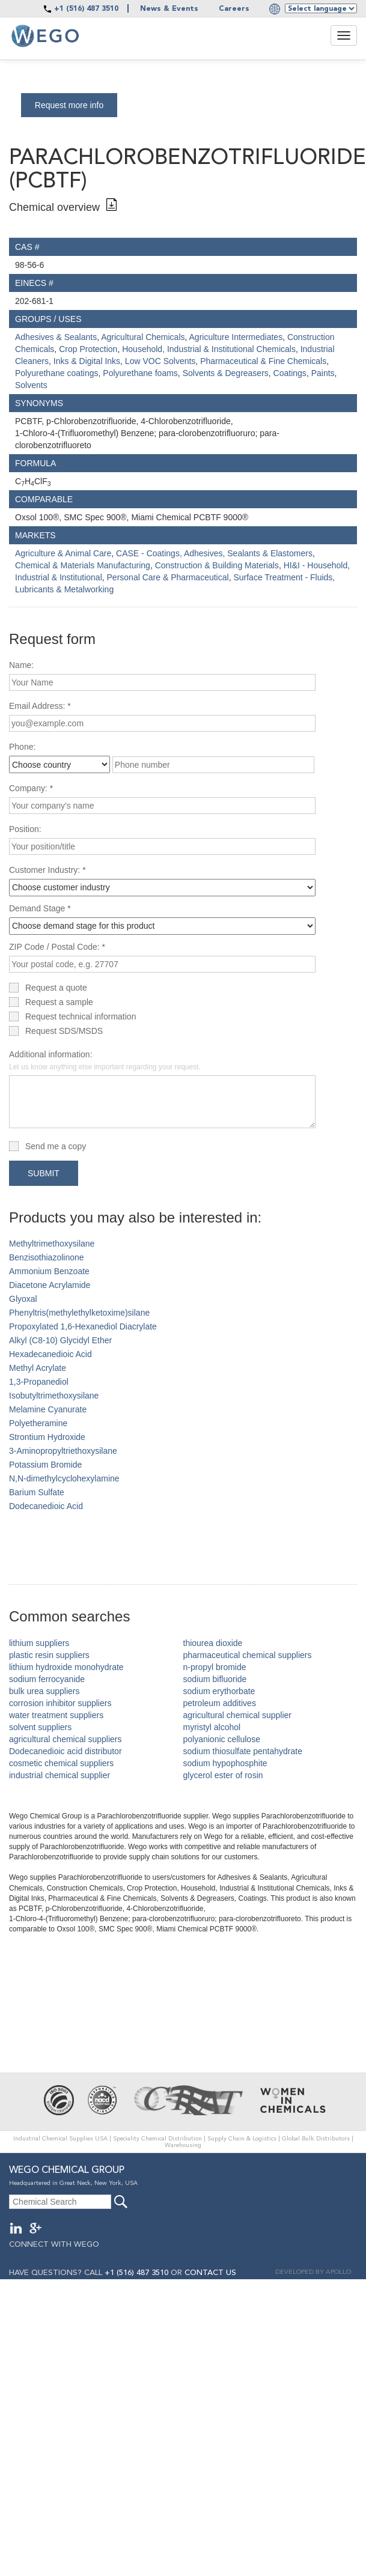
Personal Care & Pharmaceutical (168, 577)
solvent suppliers (40, 1727)
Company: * (31, 788)
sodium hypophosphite (225, 1763)
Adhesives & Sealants (56, 337)
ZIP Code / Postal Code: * (57, 947)
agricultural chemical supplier (237, 1715)
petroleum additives (219, 1703)
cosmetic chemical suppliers (61, 1763)
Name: (21, 665)
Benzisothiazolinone (46, 1257)
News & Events (169, 9)
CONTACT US (210, 2273)
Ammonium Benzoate (49, 1271)
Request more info (69, 105)
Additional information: (105, 1060)
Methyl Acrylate (37, 1368)
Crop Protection (88, 349)
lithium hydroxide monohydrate (66, 1667)
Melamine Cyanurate (48, 1409)
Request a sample (59, 1002)
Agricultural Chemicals (143, 337)
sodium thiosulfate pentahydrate (242, 1751)
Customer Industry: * (47, 870)
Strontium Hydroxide (47, 1437)
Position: (25, 829)
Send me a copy (55, 1146)
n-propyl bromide (214, 1667)
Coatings (290, 373)
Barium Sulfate (36, 1492)
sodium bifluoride (215, 1679)
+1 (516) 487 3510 (86, 9)
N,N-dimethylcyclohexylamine (64, 1478)
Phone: (22, 747)
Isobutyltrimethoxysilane (54, 1395)
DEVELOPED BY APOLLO (313, 2272)
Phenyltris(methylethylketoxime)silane (79, 1312)
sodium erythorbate (219, 1691)
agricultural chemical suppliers (65, 1739)
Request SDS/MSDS (64, 1031)
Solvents (31, 385)
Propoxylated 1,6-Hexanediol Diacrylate (83, 1326)
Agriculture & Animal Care (63, 553)
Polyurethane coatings (57, 373)
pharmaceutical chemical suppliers (247, 1655)
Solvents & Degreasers (226, 373)
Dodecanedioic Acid (46, 1506)
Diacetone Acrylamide (49, 1285)
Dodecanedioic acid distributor (65, 1751)
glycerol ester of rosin (223, 1775)
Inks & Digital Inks (86, 361)
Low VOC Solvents (160, 361)
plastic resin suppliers (49, 1655)
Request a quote (56, 987)
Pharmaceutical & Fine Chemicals (263, 361)
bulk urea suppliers (44, 1691)
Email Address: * (40, 706)
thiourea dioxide (213, 1643)
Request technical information (80, 1016)
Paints (323, 373)
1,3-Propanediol (39, 1382)
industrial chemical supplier (59, 1775)
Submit (43, 1173)
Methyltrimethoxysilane (51, 1243)
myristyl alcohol (212, 1727)
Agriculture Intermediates (236, 337)
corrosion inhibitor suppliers (60, 1703)
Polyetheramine (38, 1423)
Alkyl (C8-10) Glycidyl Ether (60, 1340)
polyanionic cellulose (221, 1739)
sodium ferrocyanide (47, 1679)
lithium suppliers (39, 1643)
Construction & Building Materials (217, 565)
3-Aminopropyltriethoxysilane (63, 1451)
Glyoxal (23, 1299)
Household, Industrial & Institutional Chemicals (209, 349)
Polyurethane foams (140, 373)
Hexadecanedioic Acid (50, 1354)
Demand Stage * (40, 908)
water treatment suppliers (56, 1715)
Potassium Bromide (45, 1464)
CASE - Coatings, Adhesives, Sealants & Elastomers (214, 553)
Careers (234, 9)
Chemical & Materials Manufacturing (82, 565)
